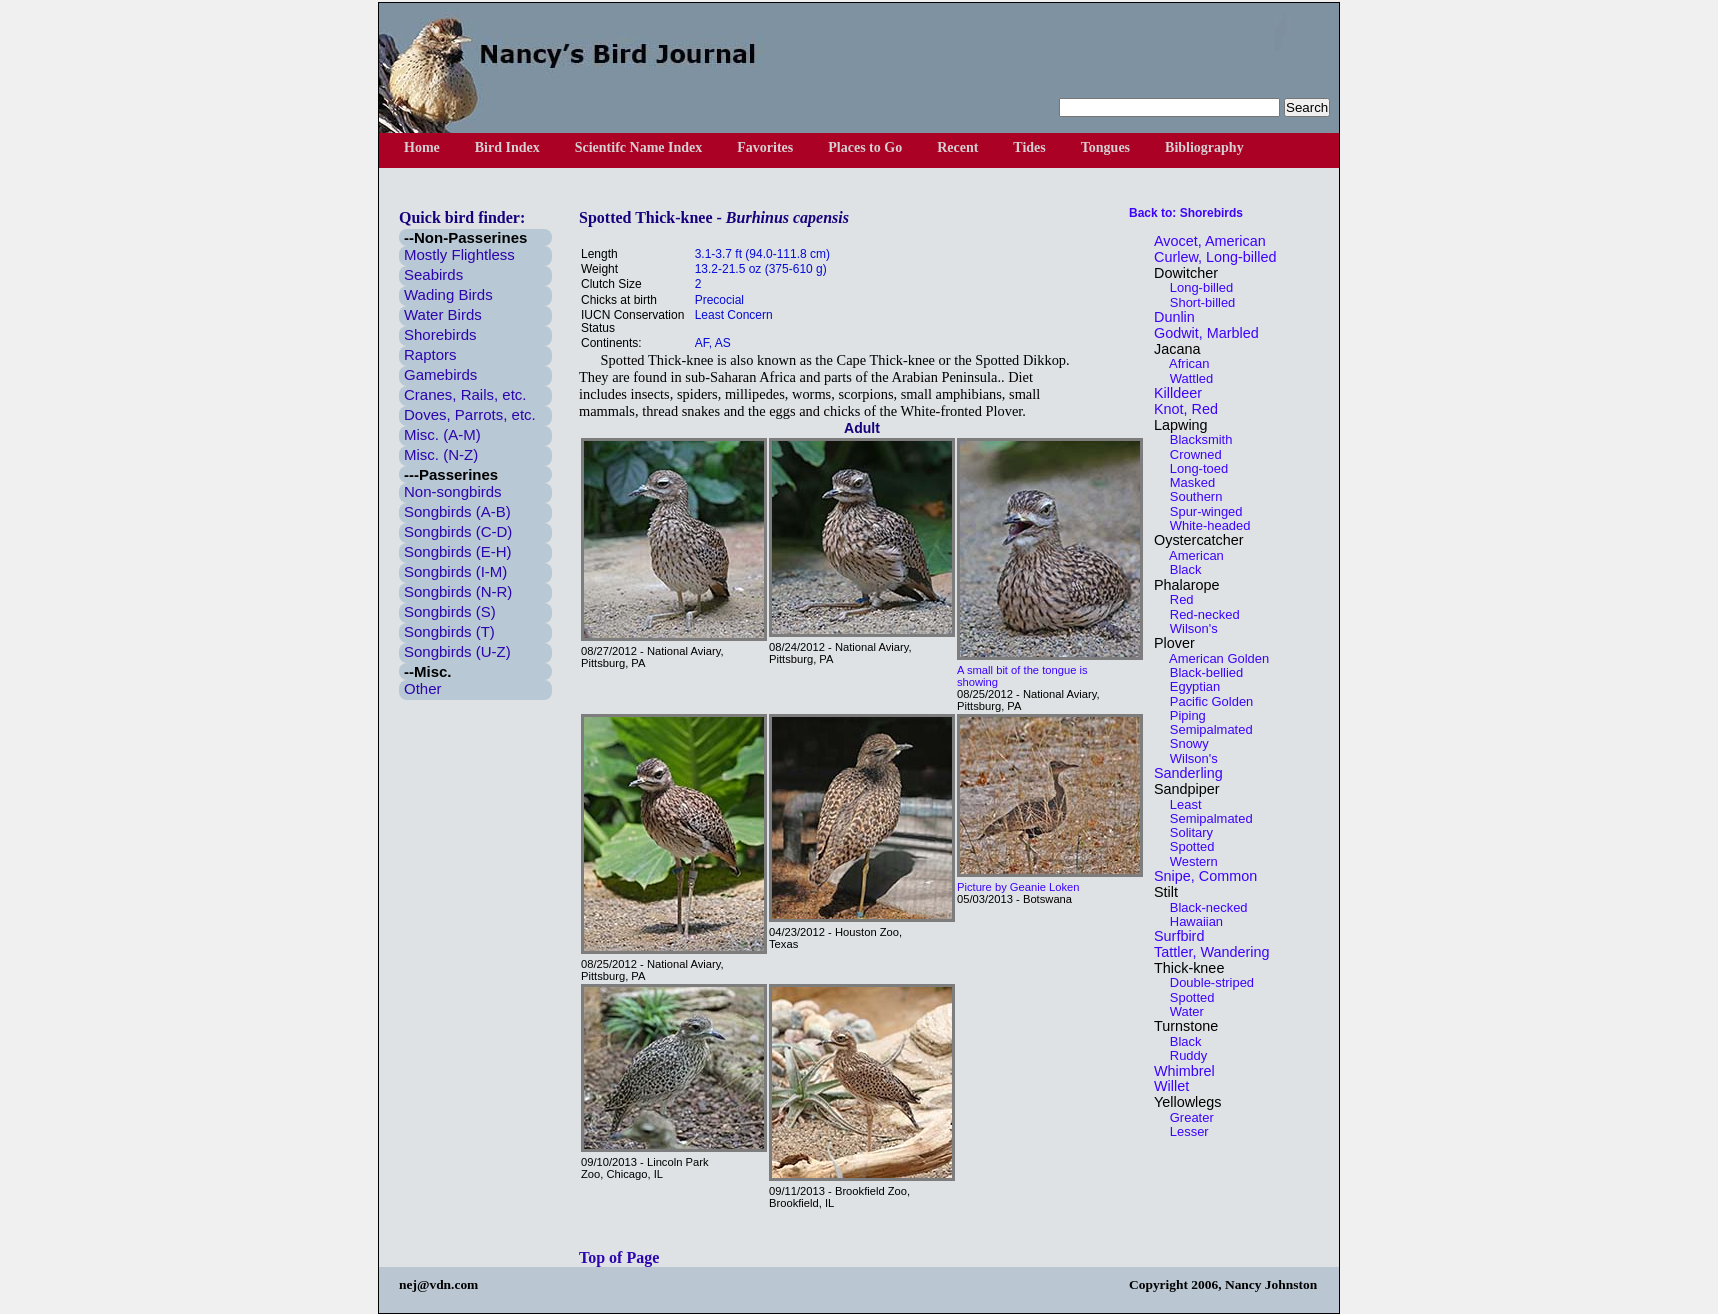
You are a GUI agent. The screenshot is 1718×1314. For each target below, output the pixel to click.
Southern (1190, 496)
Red (1176, 599)
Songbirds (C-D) (458, 531)
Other (423, 688)
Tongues (1105, 147)
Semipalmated (1206, 729)
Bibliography (1204, 147)
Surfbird (1179, 936)
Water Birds (443, 314)
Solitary (1186, 832)
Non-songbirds (453, 491)
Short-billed (1197, 302)
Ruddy (1183, 1055)
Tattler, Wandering (1211, 952)
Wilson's (1188, 628)
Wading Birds (448, 294)
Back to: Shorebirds (1186, 213)
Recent (957, 147)
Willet (1171, 1086)
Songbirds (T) (449, 631)
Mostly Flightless (459, 254)
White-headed (1204, 525)
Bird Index (507, 147)
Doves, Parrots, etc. (470, 414)
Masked (1187, 482)
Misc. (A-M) (442, 434)
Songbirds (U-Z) (457, 651)
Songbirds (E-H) (458, 551)
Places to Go (865, 147)
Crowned (1190, 454)
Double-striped (1206, 982)
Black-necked (1203, 907)
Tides (1029, 147)
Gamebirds (440, 374)
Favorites (765, 147)
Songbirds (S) (450, 611)
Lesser (1184, 1131)
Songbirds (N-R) (458, 591)
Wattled (1186, 378)
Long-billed (1196, 287)
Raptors (430, 354)
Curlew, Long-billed (1215, 257)
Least (1180, 804)
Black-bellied (1201, 672)
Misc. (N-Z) (441, 454)
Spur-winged (1201, 511)
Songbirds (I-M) (455, 571)
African (1184, 363)
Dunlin (1174, 317)
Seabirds (433, 274)
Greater (1186, 1117)
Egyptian (1189, 686)
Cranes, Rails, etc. (465, 394)
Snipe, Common (1205, 876)
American (1191, 555)
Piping (1182, 715)
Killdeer (1178, 393)
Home (422, 147)
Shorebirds (440, 334)
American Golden (1214, 658)
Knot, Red (1186, 409)
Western (1188, 861)
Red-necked (1199, 614)
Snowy (1184, 743)
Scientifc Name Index (639, 147)
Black (1180, 569)
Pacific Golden (1206, 701)
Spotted (1186, 846)
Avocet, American (1210, 241)
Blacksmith (1195, 439)
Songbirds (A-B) (457, 511)
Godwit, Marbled (1206, 333)
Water (1181, 1011)
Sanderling (1188, 773)
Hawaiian (1191, 921)
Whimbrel (1184, 1071)
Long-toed (1193, 468)
